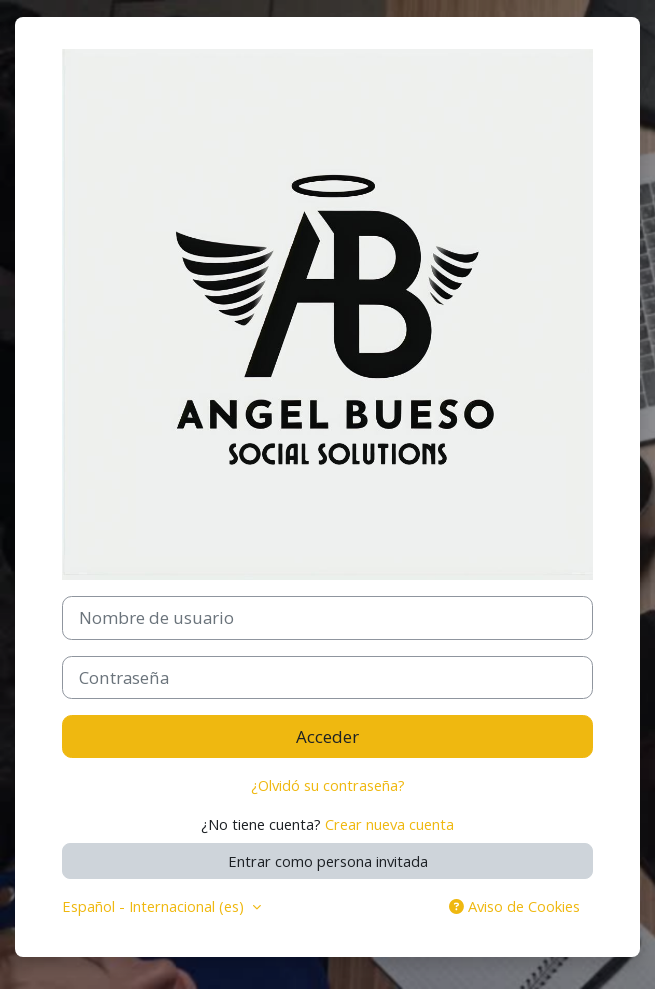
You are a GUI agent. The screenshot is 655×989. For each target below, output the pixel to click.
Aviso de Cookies (514, 906)
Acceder (327, 736)
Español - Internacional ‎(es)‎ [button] (155, 906)
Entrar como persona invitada (328, 861)
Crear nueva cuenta (389, 824)
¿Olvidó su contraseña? (328, 785)
